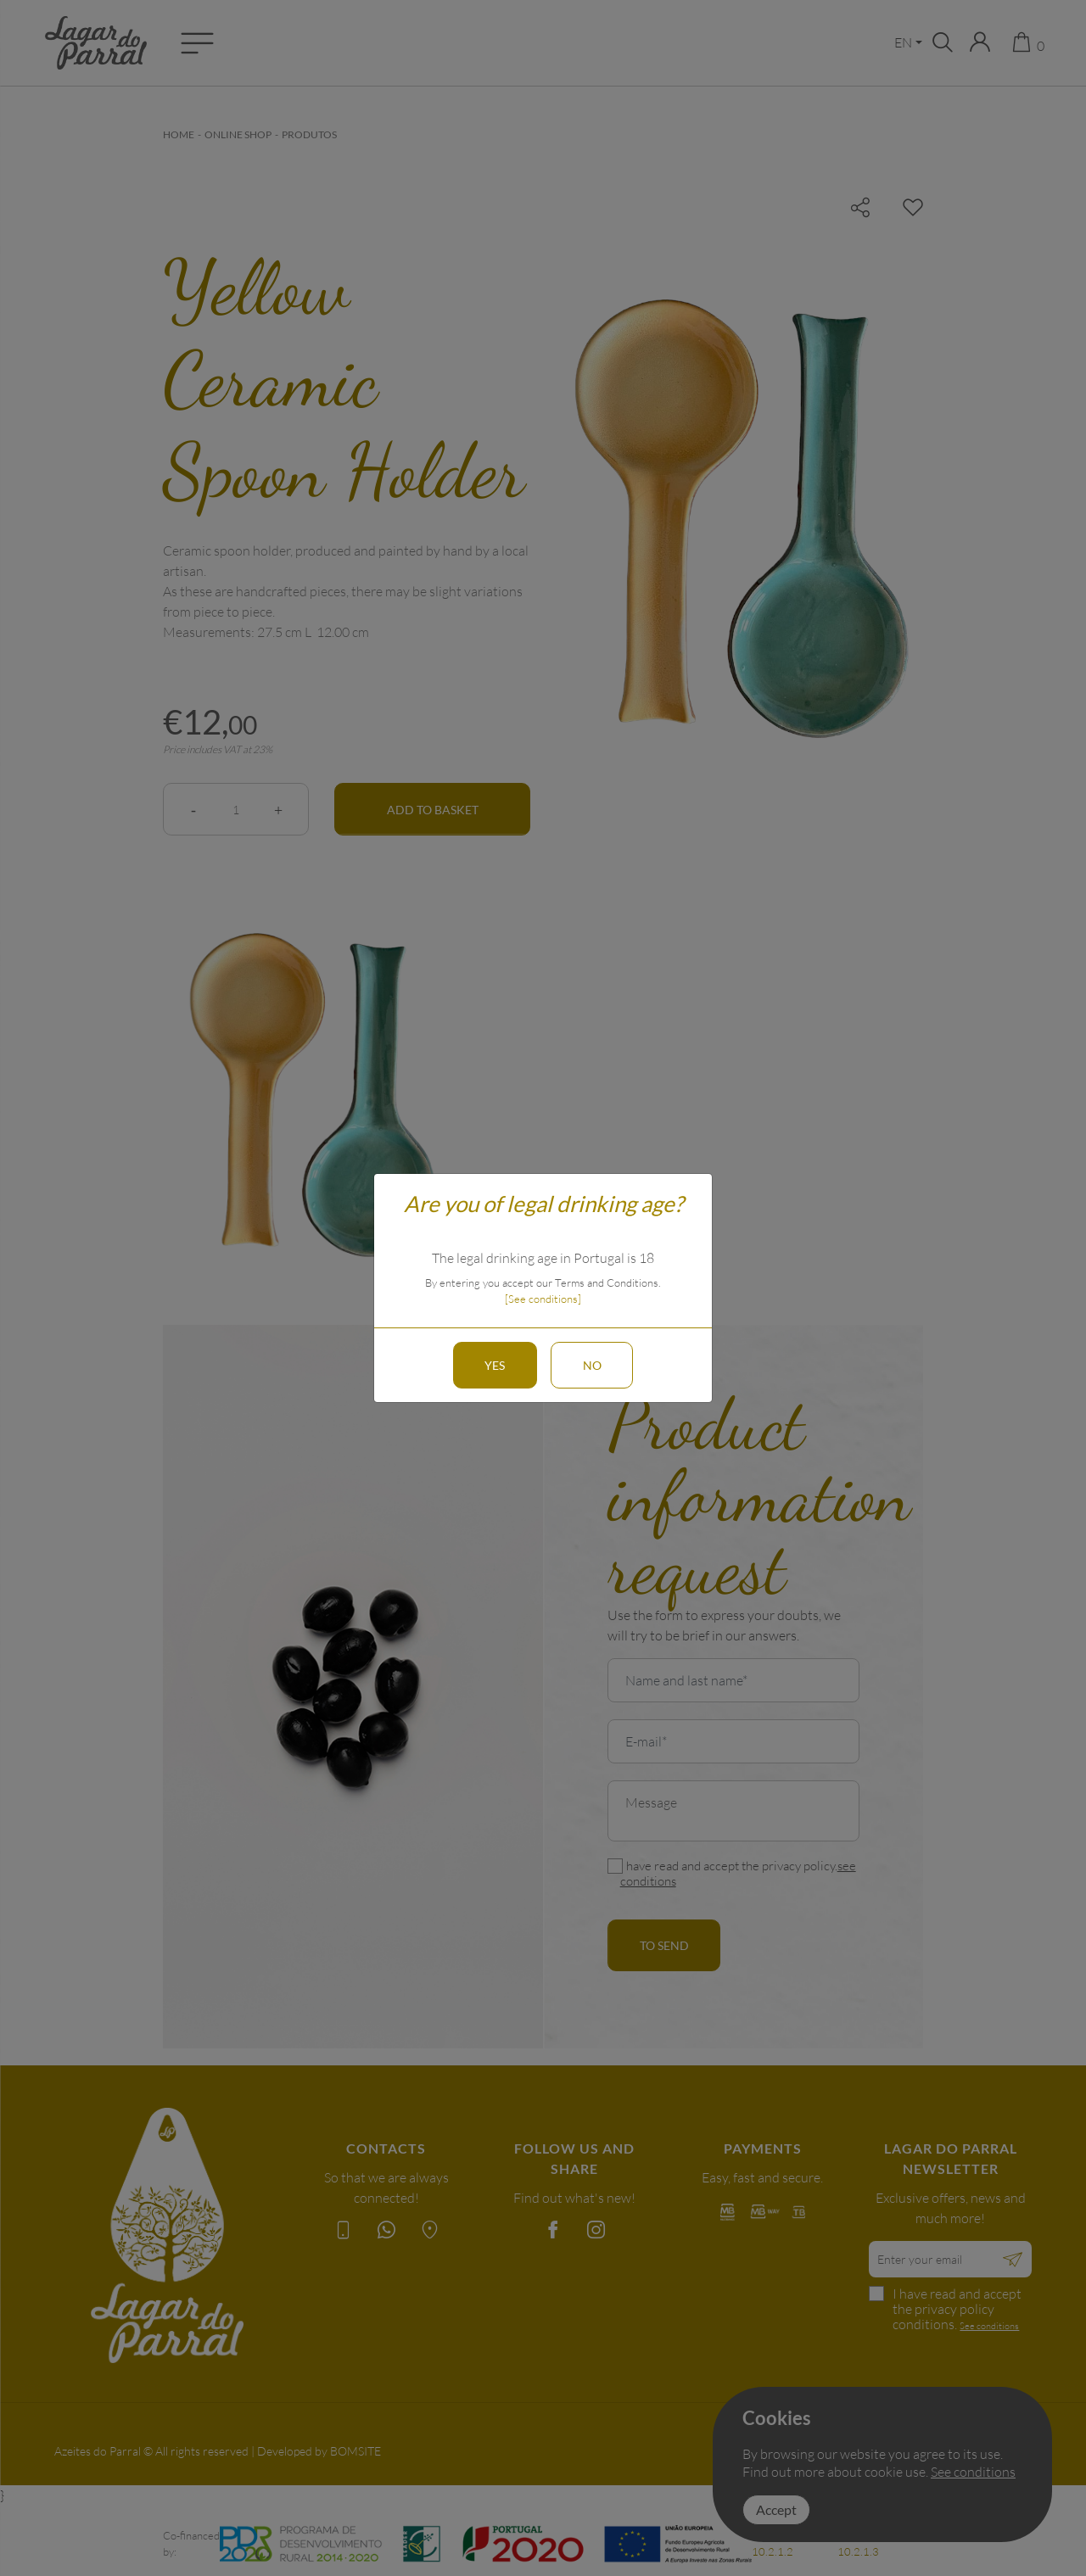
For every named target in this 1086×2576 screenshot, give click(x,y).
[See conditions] (543, 1298)
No (594, 1365)
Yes (492, 1365)
